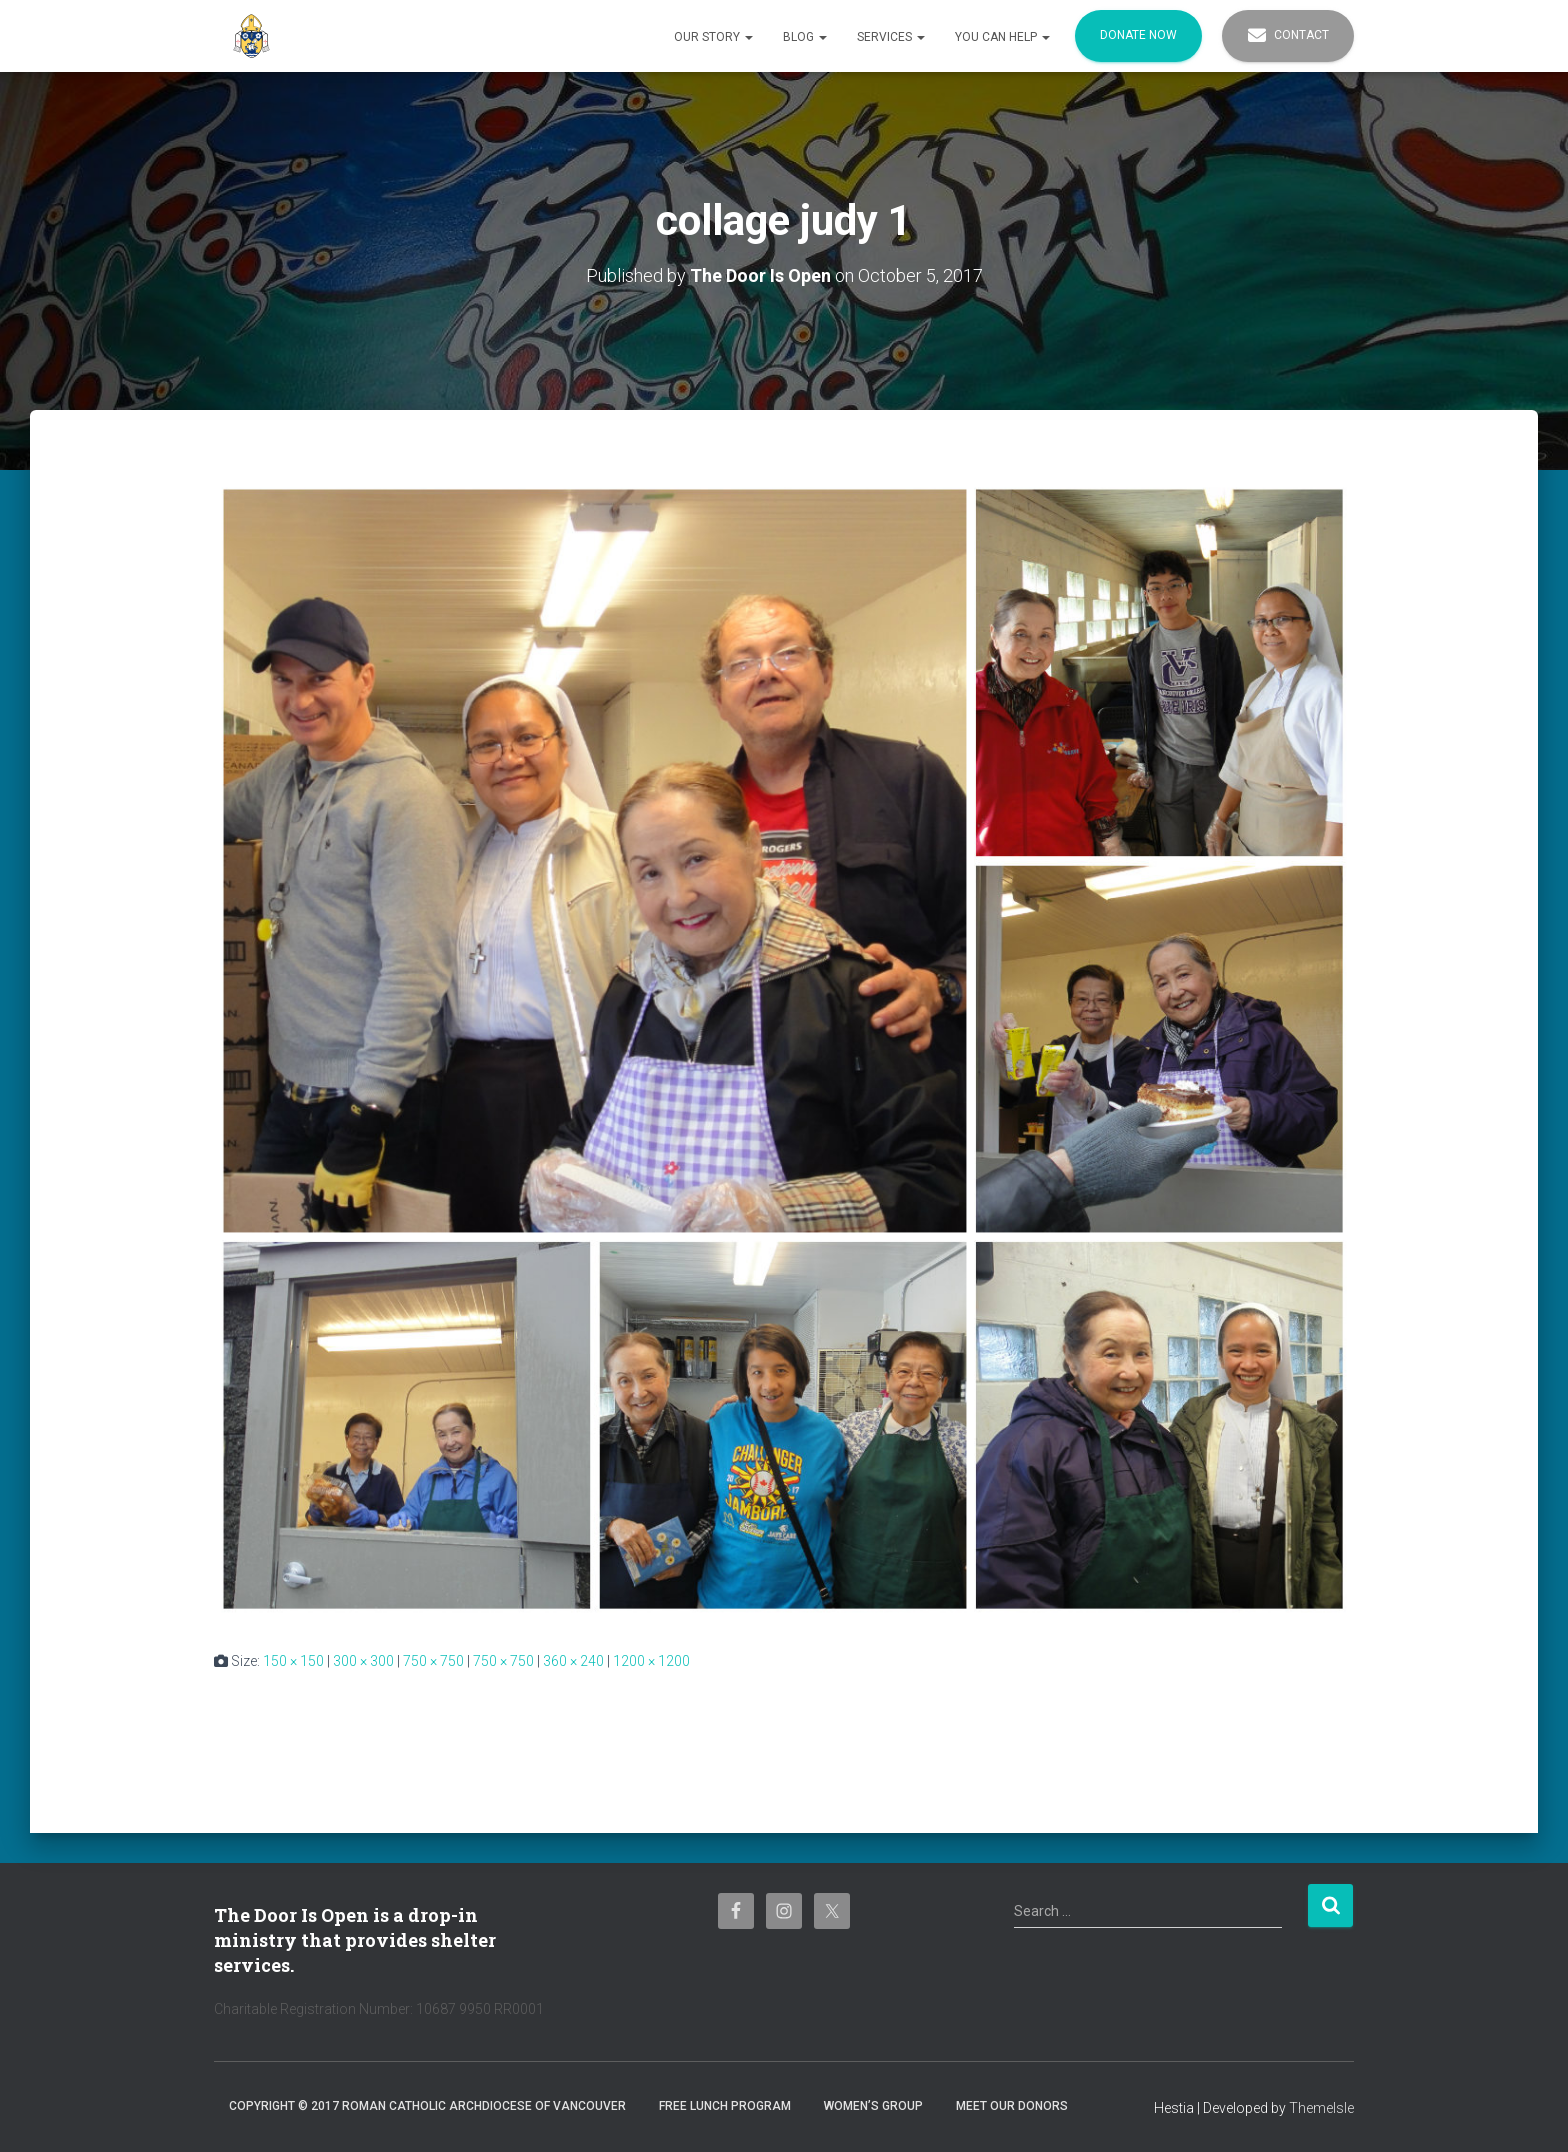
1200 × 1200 (651, 1661)
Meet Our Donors (1012, 2106)
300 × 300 (363, 1661)
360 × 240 (573, 1661)
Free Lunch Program (725, 2106)
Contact (1288, 36)
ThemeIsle (1321, 2108)
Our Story (713, 37)
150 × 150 (293, 1661)
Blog (805, 37)
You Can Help (1002, 37)
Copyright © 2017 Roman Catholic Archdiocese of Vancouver (427, 2106)
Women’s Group (873, 2106)
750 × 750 (433, 1661)
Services (891, 37)
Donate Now (1138, 35)
